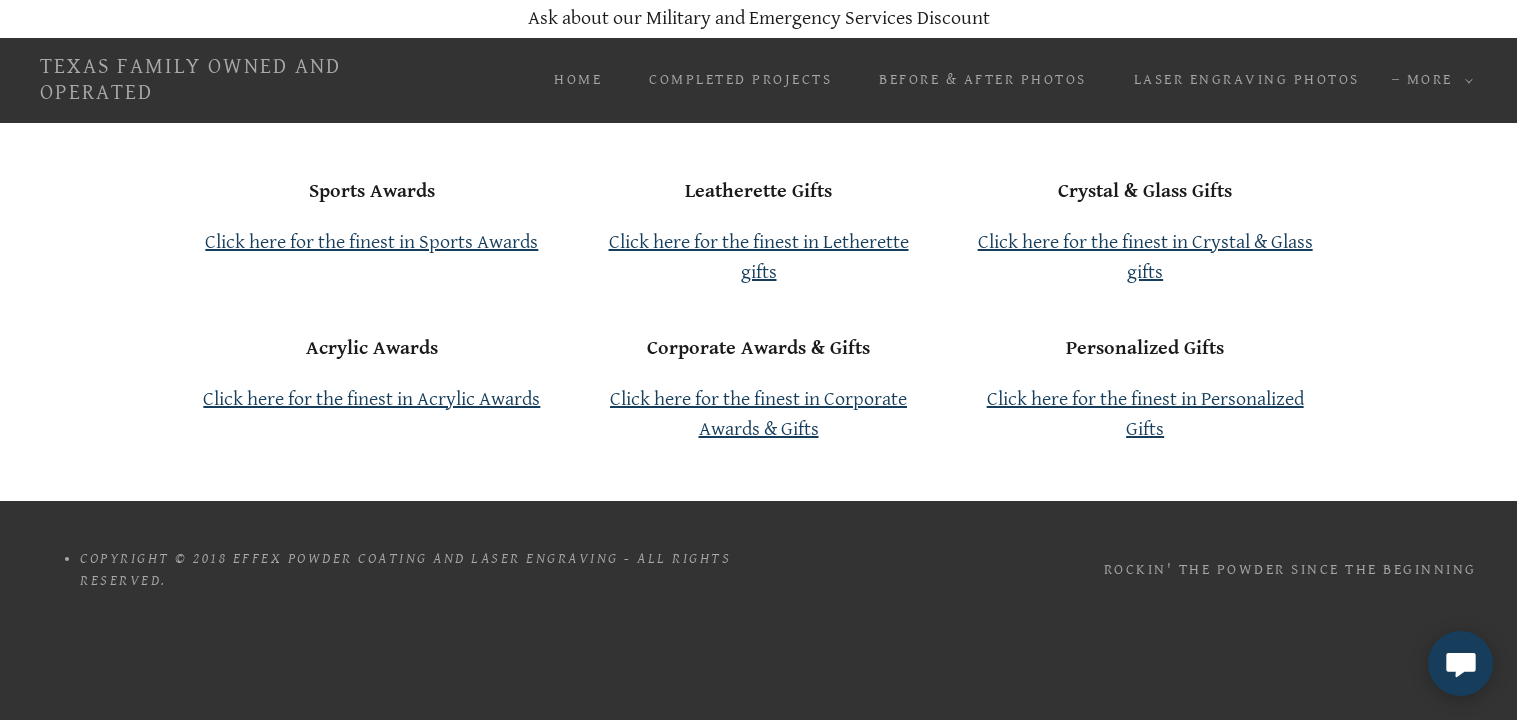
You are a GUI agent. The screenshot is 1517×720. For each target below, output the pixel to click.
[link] (239, 93)
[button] (1434, 80)
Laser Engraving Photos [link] (1247, 79)
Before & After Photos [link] (983, 79)
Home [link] (578, 79)
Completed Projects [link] (740, 79)
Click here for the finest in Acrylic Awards (371, 399)
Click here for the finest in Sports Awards (371, 242)
